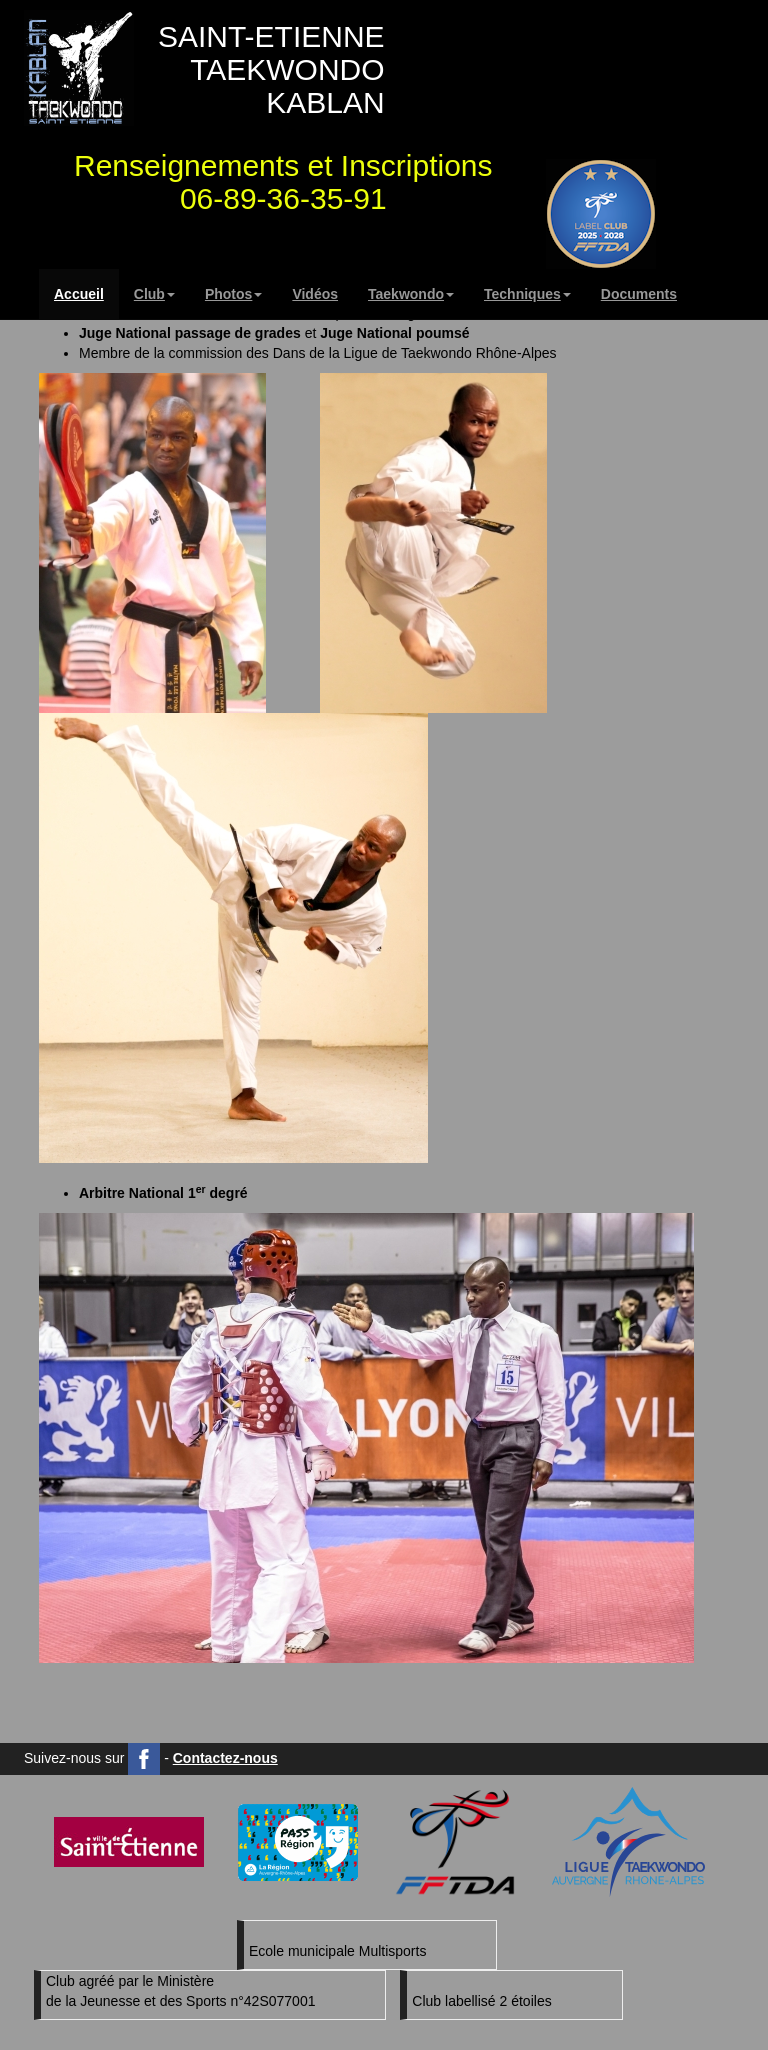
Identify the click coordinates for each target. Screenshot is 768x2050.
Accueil (79, 294)
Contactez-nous (225, 1758)
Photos (233, 294)
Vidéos (315, 294)
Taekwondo (411, 294)
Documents (639, 294)
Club (154, 294)
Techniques (527, 294)
